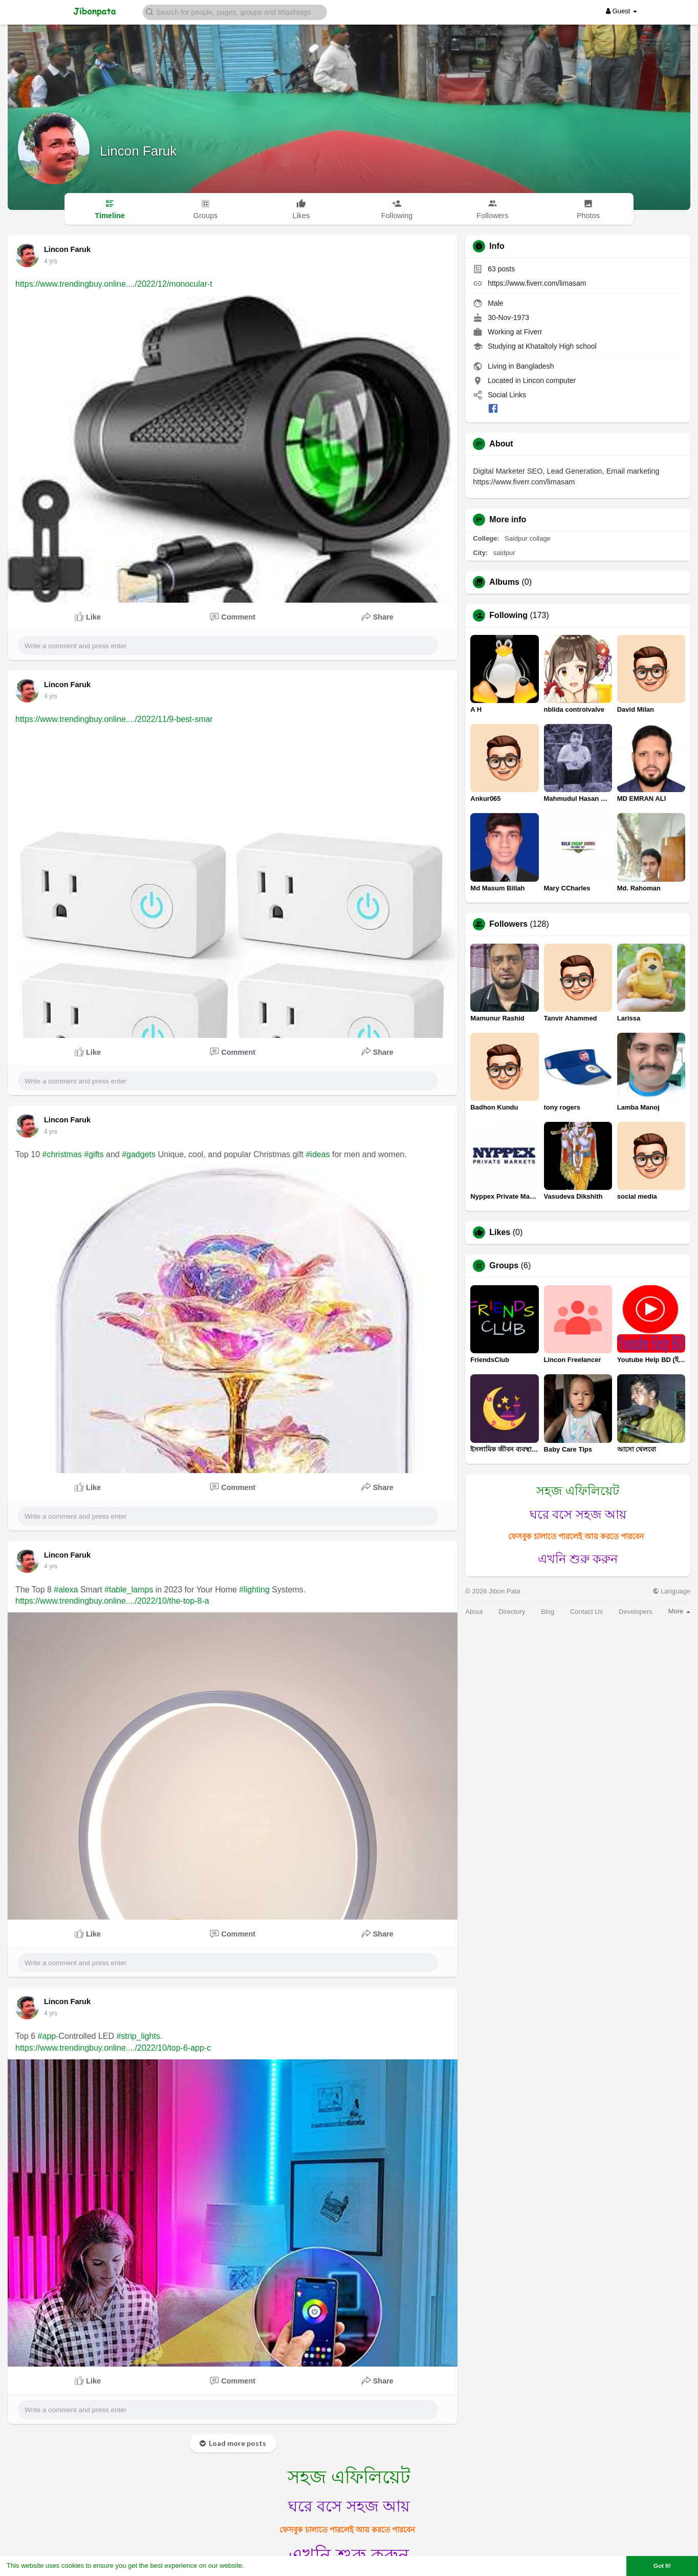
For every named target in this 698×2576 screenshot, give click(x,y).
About (474, 1611)
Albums (504, 582)
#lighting (254, 1589)
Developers (635, 1611)
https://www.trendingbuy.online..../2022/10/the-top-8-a (112, 1600)
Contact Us (586, 1611)
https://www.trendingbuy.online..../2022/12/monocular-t (113, 284)
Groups (503, 1266)
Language (671, 1591)
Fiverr (533, 332)
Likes (499, 1232)
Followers (508, 924)
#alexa (66, 1589)
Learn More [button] (264, 2565)
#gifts (93, 1154)
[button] (235, 11)
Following (508, 615)
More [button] (679, 1611)
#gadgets (139, 1154)
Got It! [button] (662, 2565)
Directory (511, 1611)
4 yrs (50, 261)
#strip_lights (138, 2036)
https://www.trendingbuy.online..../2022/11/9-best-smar (114, 719)
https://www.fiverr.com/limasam (537, 283)
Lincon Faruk (138, 151)
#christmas (61, 1154)
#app (47, 2036)
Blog (547, 1611)
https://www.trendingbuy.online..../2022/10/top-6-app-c (113, 2047)
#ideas (318, 1154)
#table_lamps (128, 1589)
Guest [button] (621, 11)
